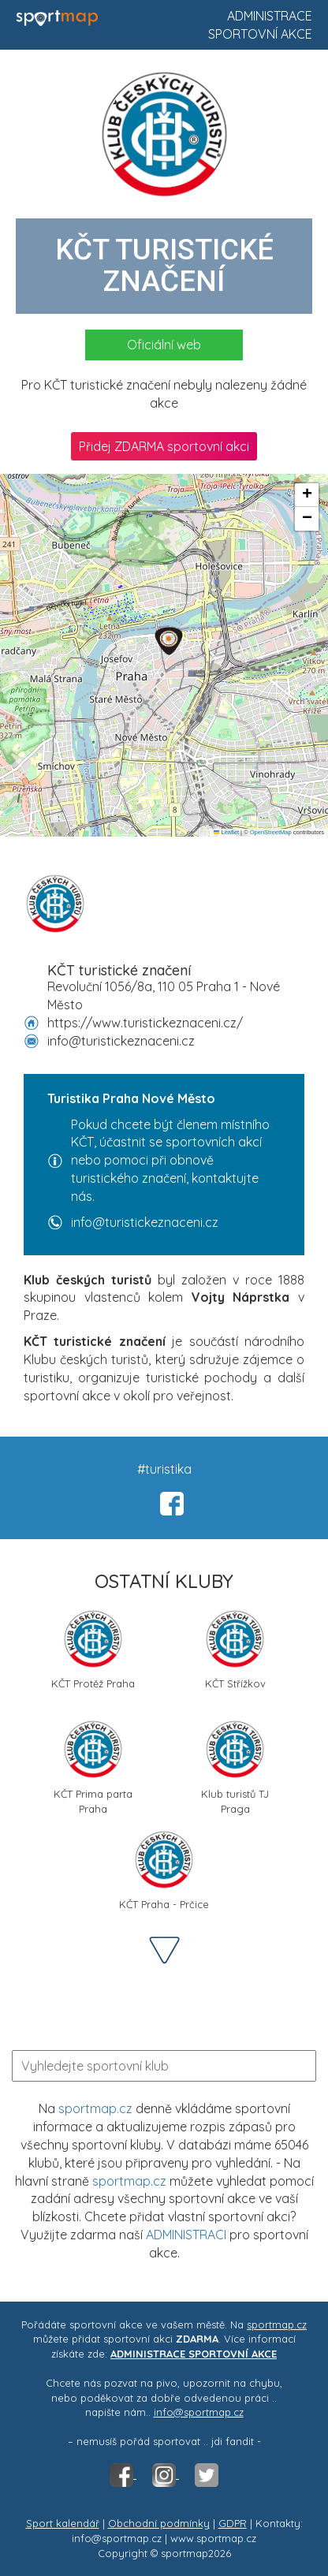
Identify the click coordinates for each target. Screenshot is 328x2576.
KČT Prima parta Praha (93, 1765)
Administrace (269, 16)
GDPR (232, 2523)
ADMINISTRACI (186, 2234)
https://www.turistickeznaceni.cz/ (145, 1023)
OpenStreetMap (271, 832)
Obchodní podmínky (159, 2523)
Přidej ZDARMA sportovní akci (164, 446)
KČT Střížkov (234, 1649)
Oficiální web (164, 344)
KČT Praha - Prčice (164, 1870)
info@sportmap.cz (199, 2412)
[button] (169, 641)
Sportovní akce (260, 34)
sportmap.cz (95, 2108)
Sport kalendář (62, 2523)
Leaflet (226, 832)
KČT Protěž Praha (93, 1649)
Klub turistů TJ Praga (235, 1765)
